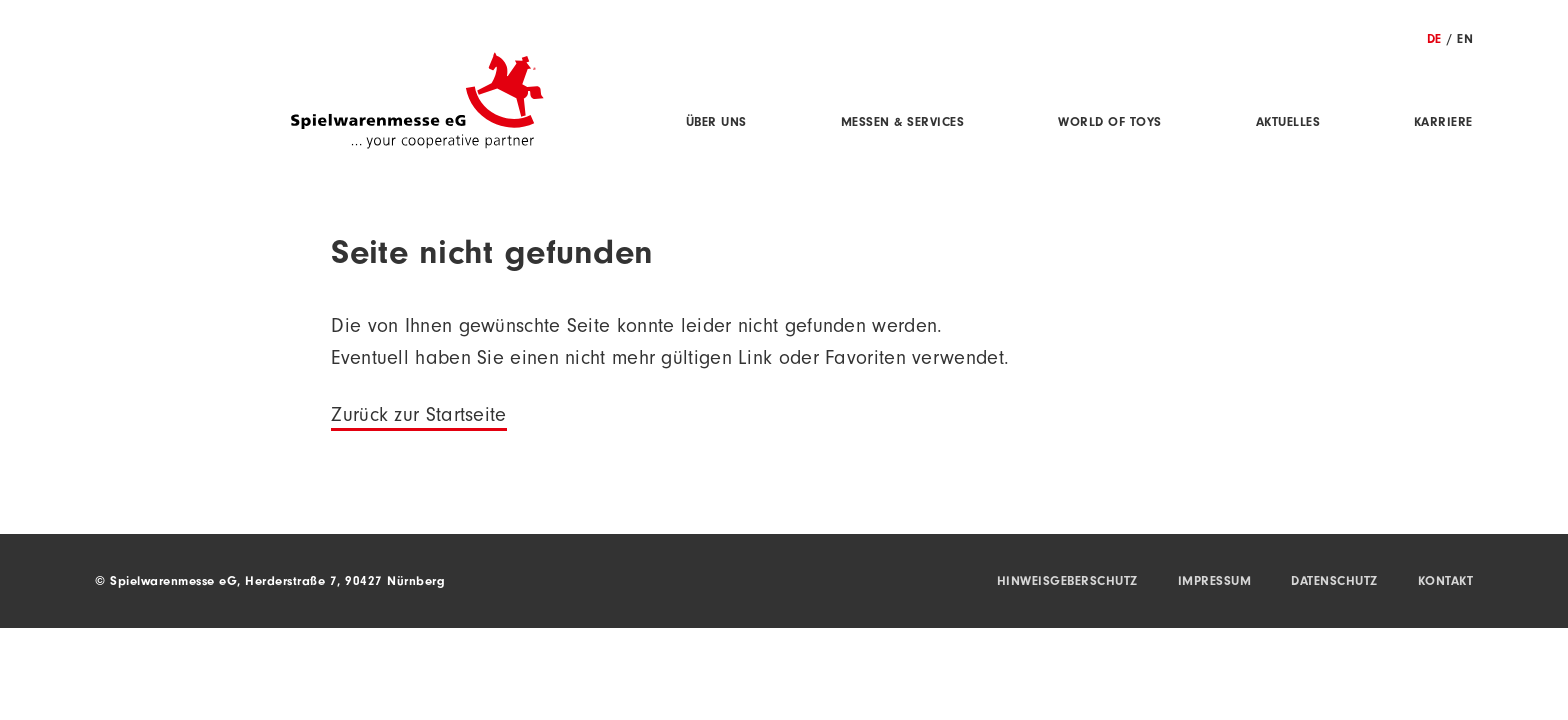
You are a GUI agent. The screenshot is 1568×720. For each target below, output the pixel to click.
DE (1434, 40)
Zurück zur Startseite (418, 418)
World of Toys (1110, 123)
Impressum (1215, 582)
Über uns (716, 123)
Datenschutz (1334, 582)
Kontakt (1446, 582)
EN (1465, 40)
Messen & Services (903, 123)
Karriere (1443, 123)
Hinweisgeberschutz (1067, 582)
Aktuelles (1288, 123)
